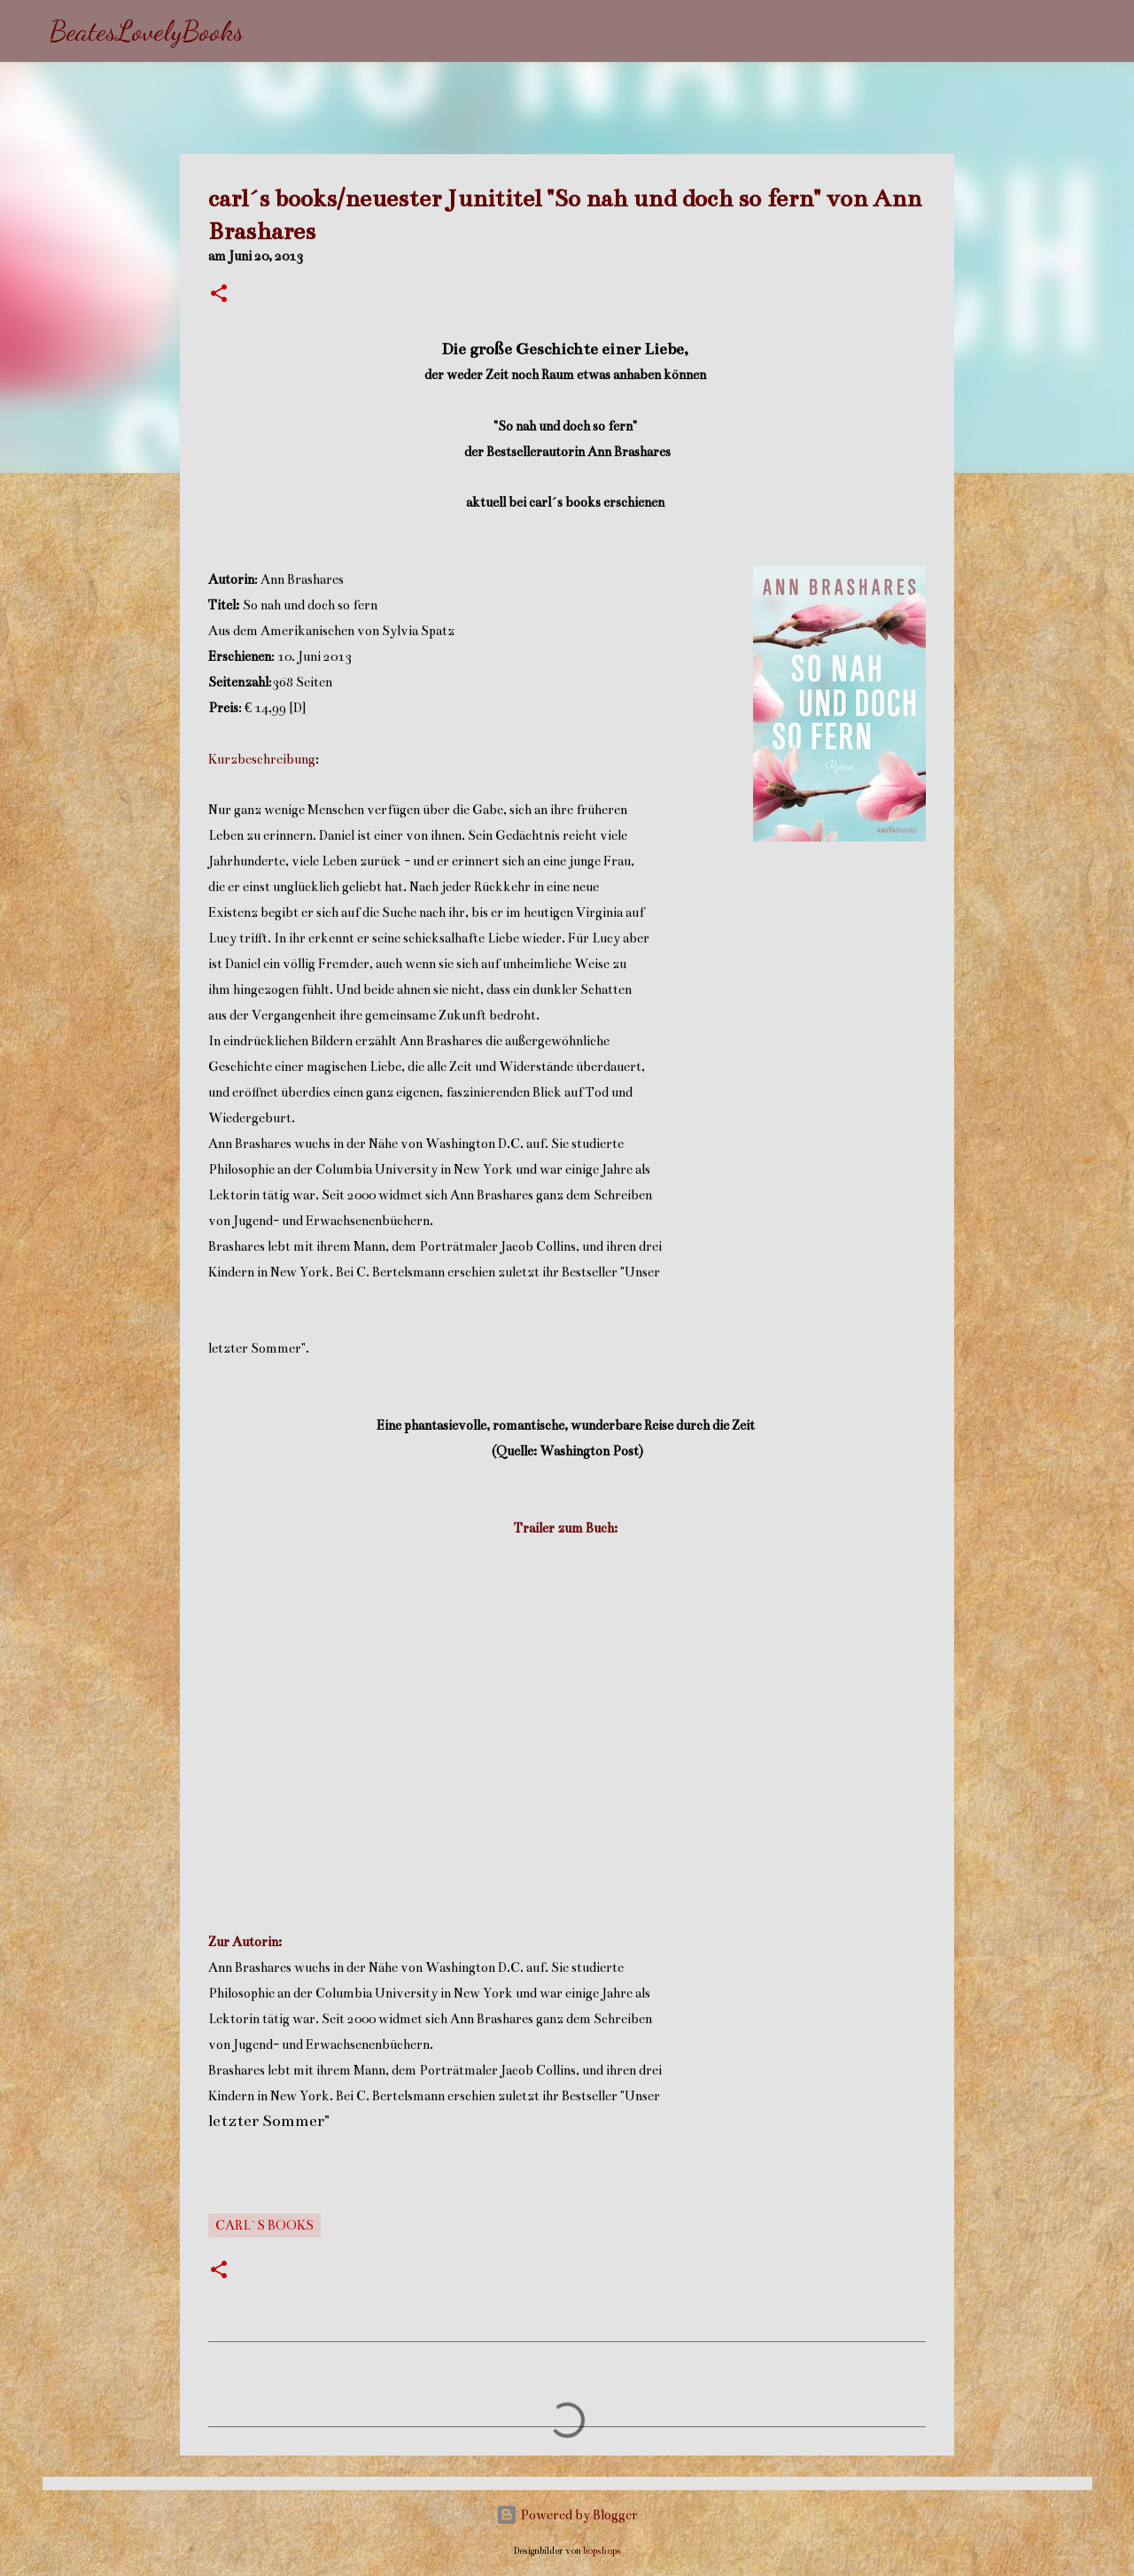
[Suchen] (268, 31)
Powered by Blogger (567, 2515)
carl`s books (264, 2225)
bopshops (602, 2551)
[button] (218, 295)
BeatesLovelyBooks (147, 31)
